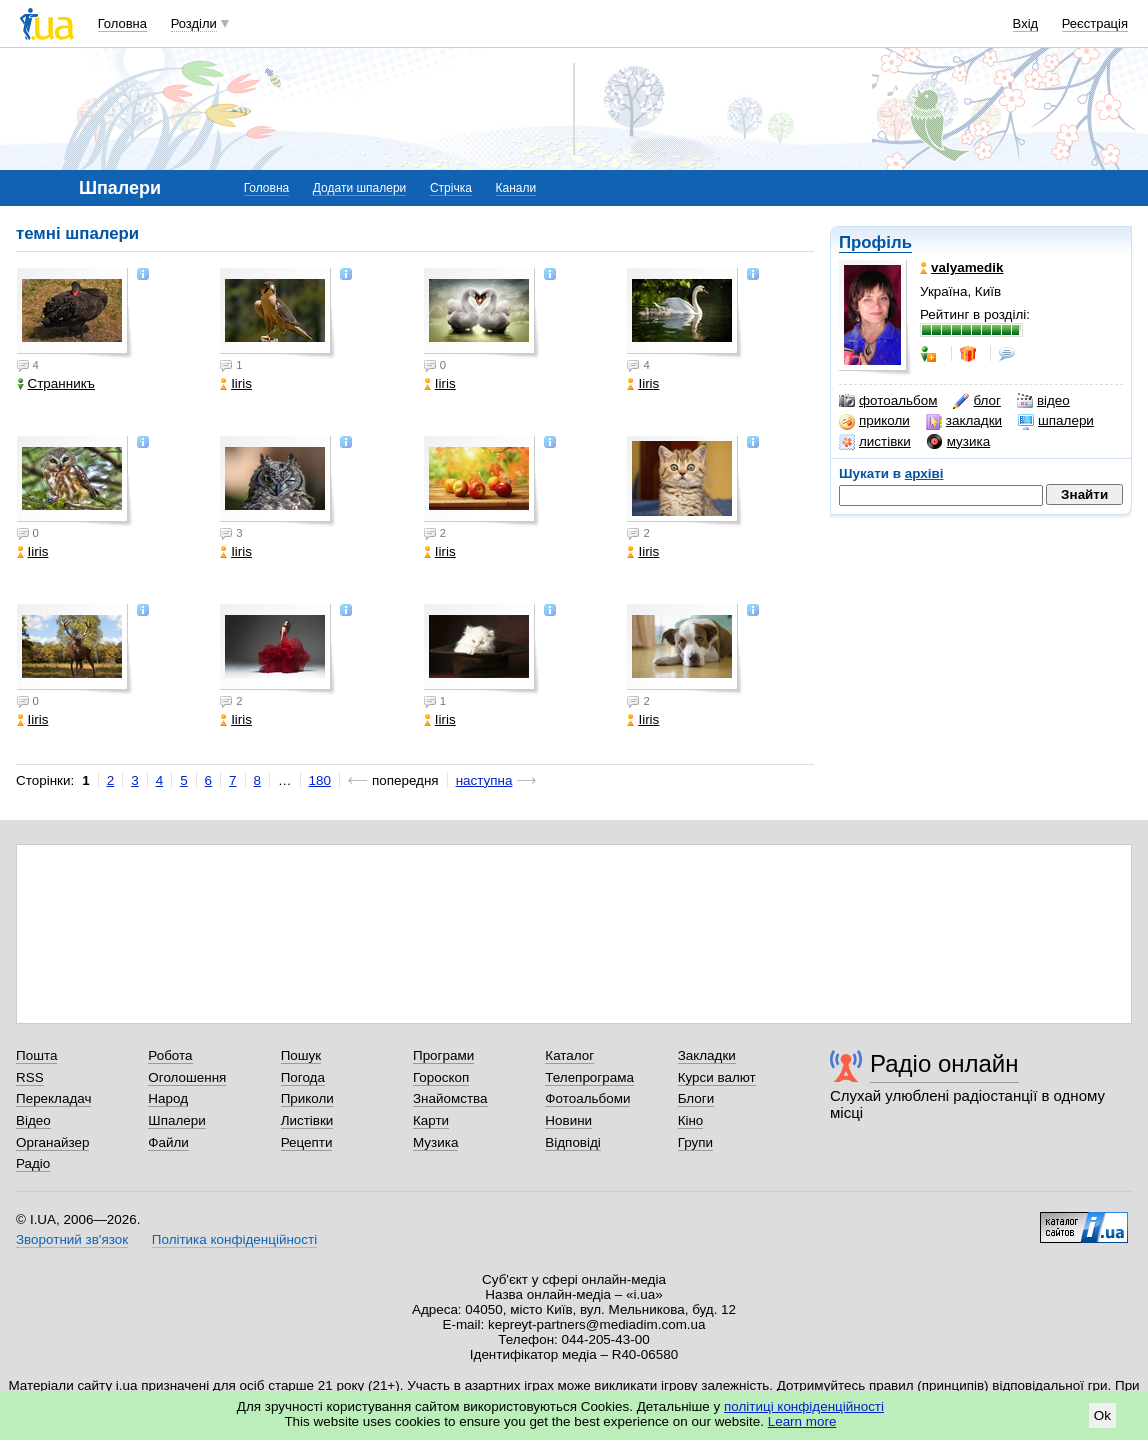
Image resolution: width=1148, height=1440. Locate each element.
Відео (33, 1120)
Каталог (569, 1055)
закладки (964, 421)
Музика (435, 1142)
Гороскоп (441, 1077)
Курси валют (717, 1077)
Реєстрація (1095, 23)
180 (320, 780)
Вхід (1026, 23)
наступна (484, 780)
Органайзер (52, 1142)
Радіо (33, 1163)
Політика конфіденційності (234, 1239)
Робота (170, 1055)
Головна (122, 23)
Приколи (307, 1098)
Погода (303, 1077)
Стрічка (451, 188)
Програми (443, 1055)
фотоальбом (888, 401)
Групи (695, 1142)
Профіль (875, 242)
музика (958, 442)
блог (976, 401)
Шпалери (176, 1120)
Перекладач (53, 1098)
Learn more (802, 1421)
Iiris (236, 383)
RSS (30, 1077)
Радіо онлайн (944, 1063)
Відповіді (573, 1142)
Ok (1102, 1415)
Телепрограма (589, 1077)
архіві (924, 473)
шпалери (1056, 421)
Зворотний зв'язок (72, 1239)
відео (1043, 401)
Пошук (301, 1055)
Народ (168, 1098)
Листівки (307, 1120)
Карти (431, 1120)
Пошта (36, 1055)
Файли (168, 1142)
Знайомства (450, 1098)
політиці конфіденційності (804, 1406)
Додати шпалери (359, 188)
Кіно (691, 1120)
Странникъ (56, 383)
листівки (875, 442)
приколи (874, 421)
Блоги (696, 1098)
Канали (516, 188)
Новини (568, 1120)
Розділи (194, 23)
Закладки (707, 1055)
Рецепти (307, 1142)
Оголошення (187, 1077)
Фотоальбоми (587, 1098)
